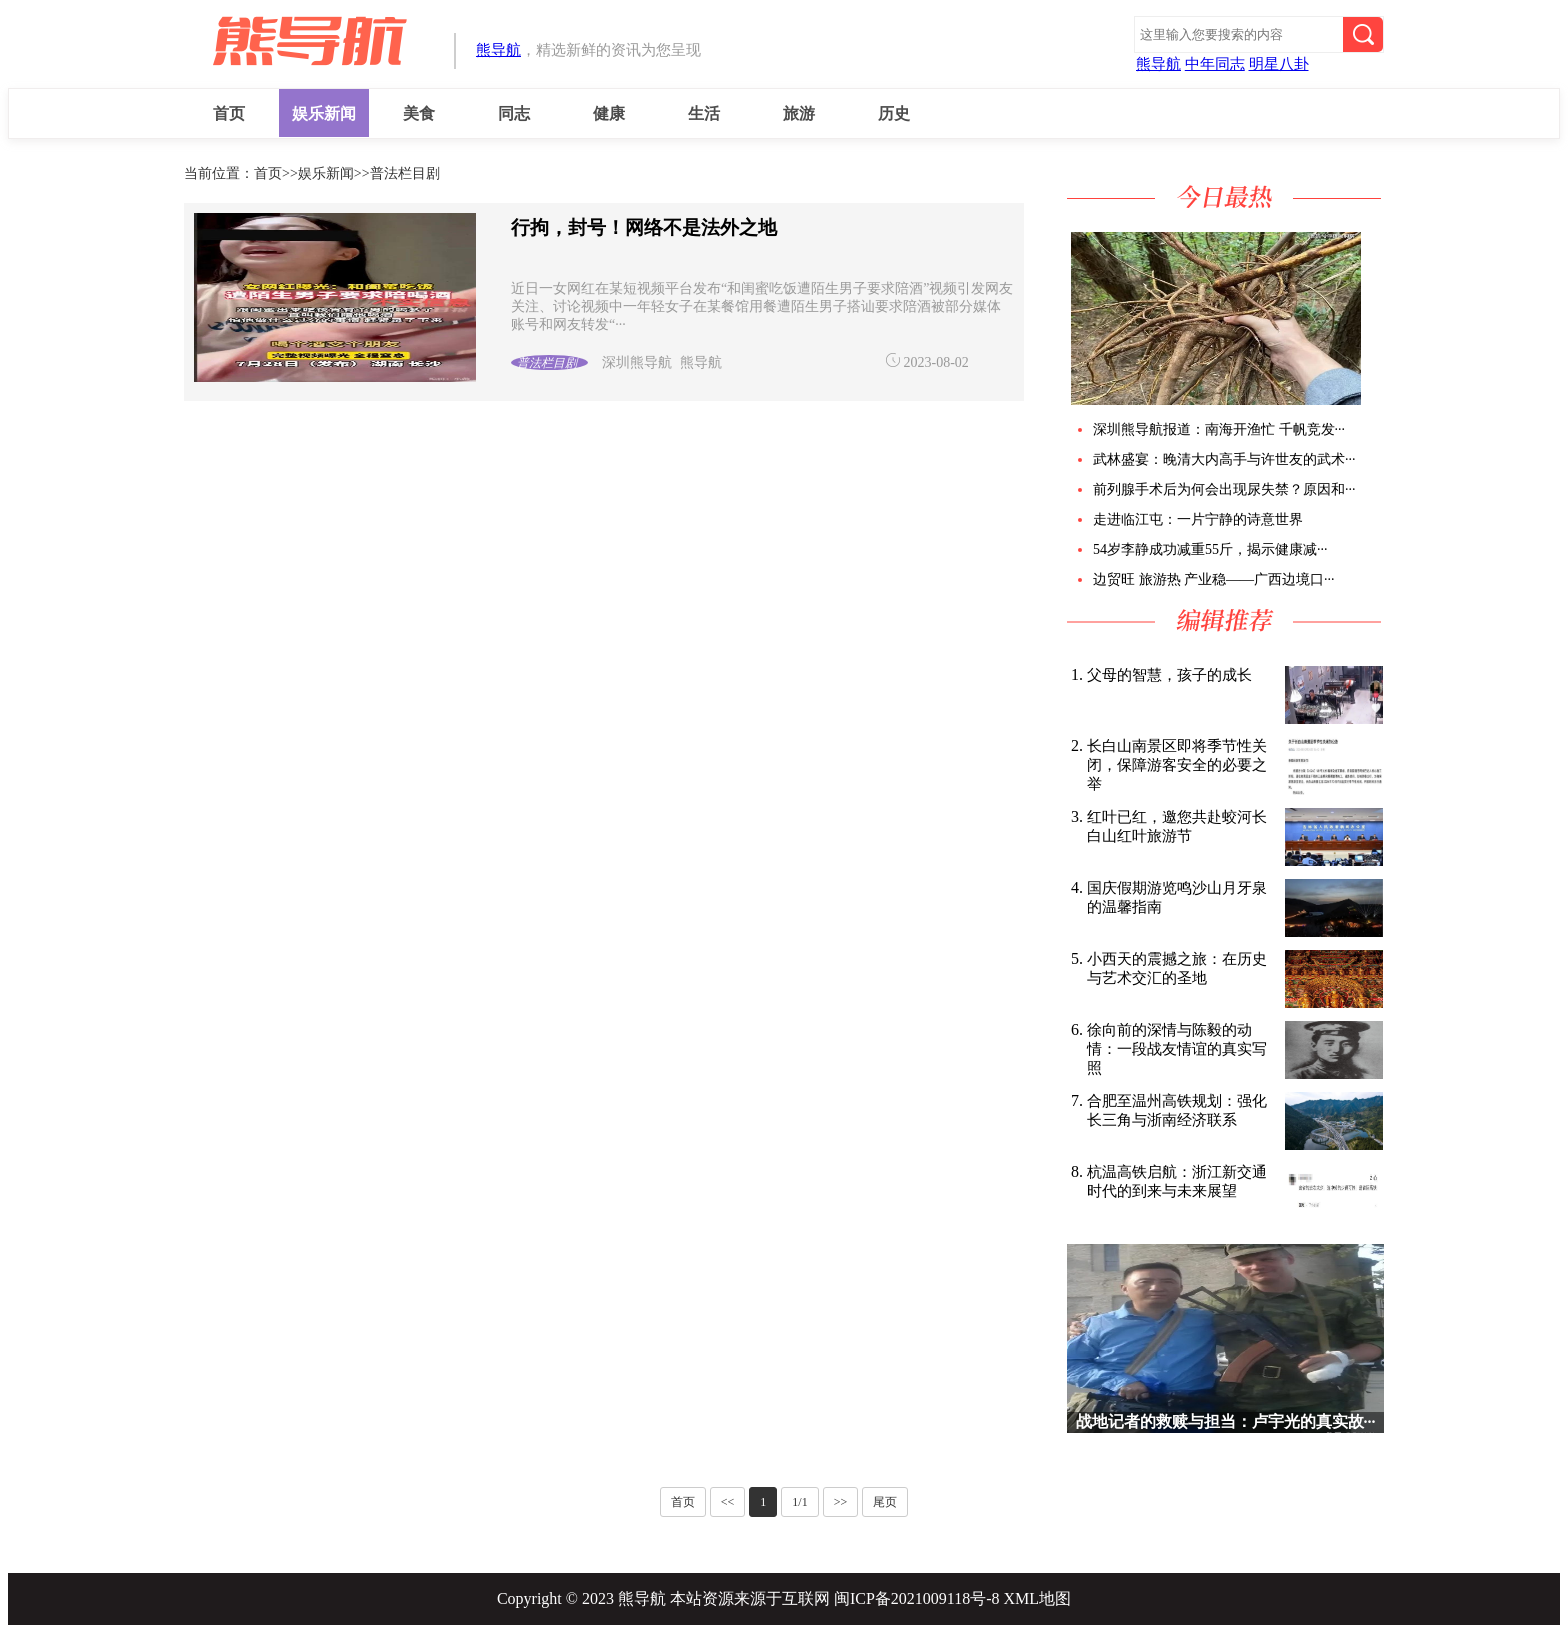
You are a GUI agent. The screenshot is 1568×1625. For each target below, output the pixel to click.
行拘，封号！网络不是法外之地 (644, 227)
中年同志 (1215, 64)
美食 (419, 113)
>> (841, 1502)
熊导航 (498, 50)
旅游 (799, 113)
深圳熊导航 (637, 362)
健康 (609, 113)
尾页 (885, 1502)
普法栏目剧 (405, 173)
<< (728, 1502)
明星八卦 (1279, 64)
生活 (704, 113)
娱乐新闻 (324, 113)
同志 (514, 113)
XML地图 (1038, 1598)
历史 (894, 113)
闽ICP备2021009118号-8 (917, 1598)
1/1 (799, 1502)
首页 (229, 113)
